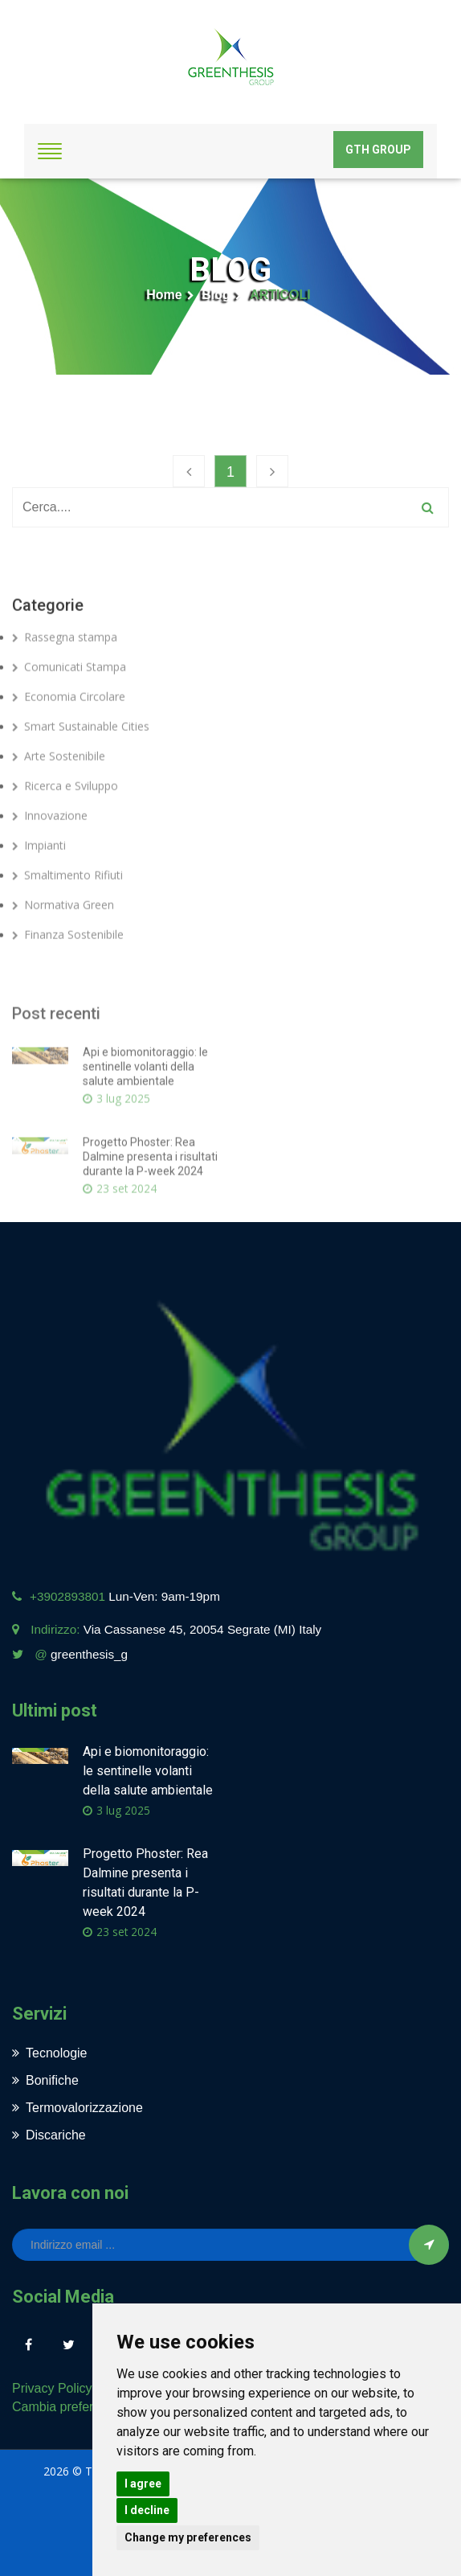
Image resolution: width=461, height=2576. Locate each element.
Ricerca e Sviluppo (65, 820)
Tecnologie (50, 2053)
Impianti (39, 880)
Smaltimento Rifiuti (67, 909)
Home (164, 294)
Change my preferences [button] (187, 2537)
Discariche (49, 2135)
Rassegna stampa (64, 671)
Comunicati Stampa (69, 701)
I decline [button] (146, 2510)
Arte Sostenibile (58, 790)
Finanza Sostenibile (68, 969)
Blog (216, 294)
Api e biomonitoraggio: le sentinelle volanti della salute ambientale (145, 1124)
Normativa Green (63, 939)
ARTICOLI (280, 294)
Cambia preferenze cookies (90, 2407)
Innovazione (50, 850)
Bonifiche (45, 2080)
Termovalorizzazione (77, 2108)
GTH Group (378, 149)
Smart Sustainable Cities (80, 761)
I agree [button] (142, 2483)
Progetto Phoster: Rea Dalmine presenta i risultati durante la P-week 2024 (150, 1214)
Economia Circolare (68, 731)
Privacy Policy (52, 2388)
